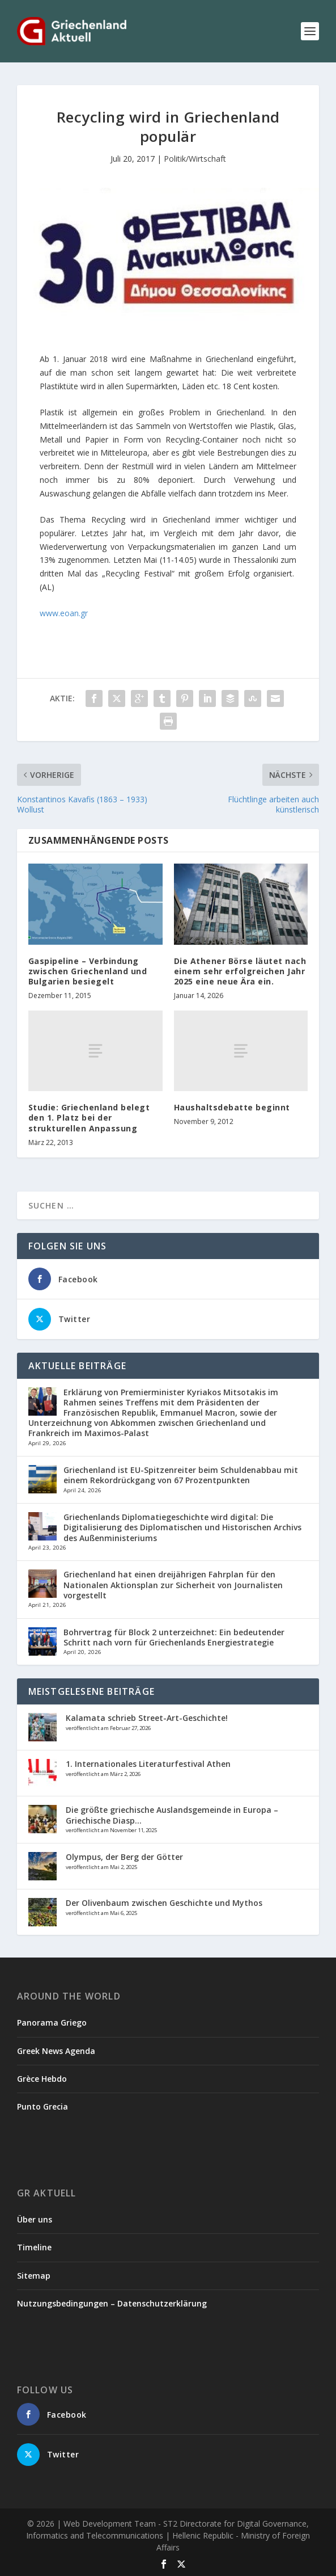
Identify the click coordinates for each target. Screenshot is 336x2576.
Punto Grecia (42, 2106)
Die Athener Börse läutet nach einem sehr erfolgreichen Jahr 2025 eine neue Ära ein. (240, 971)
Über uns (34, 2219)
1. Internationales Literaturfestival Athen (148, 1763)
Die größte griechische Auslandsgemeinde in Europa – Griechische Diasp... (172, 1814)
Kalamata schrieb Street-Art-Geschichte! (147, 1717)
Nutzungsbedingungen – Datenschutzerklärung (112, 2303)
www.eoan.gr (64, 613)
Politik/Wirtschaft (195, 158)
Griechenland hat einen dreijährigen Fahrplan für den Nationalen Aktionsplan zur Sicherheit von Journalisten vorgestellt (173, 1584)
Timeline (34, 2247)
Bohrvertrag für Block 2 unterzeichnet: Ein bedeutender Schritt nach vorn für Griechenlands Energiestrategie (173, 1637)
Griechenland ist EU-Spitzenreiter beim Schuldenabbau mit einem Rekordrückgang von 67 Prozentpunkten (180, 1474)
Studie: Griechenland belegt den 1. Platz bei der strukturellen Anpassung (89, 1117)
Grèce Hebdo (42, 2078)
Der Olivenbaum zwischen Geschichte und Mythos (164, 1902)
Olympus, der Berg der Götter (124, 1856)
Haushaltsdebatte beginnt (232, 1107)
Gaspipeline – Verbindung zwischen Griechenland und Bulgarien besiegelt (87, 971)
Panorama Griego (52, 2022)
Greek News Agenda (56, 2050)
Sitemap (33, 2275)
